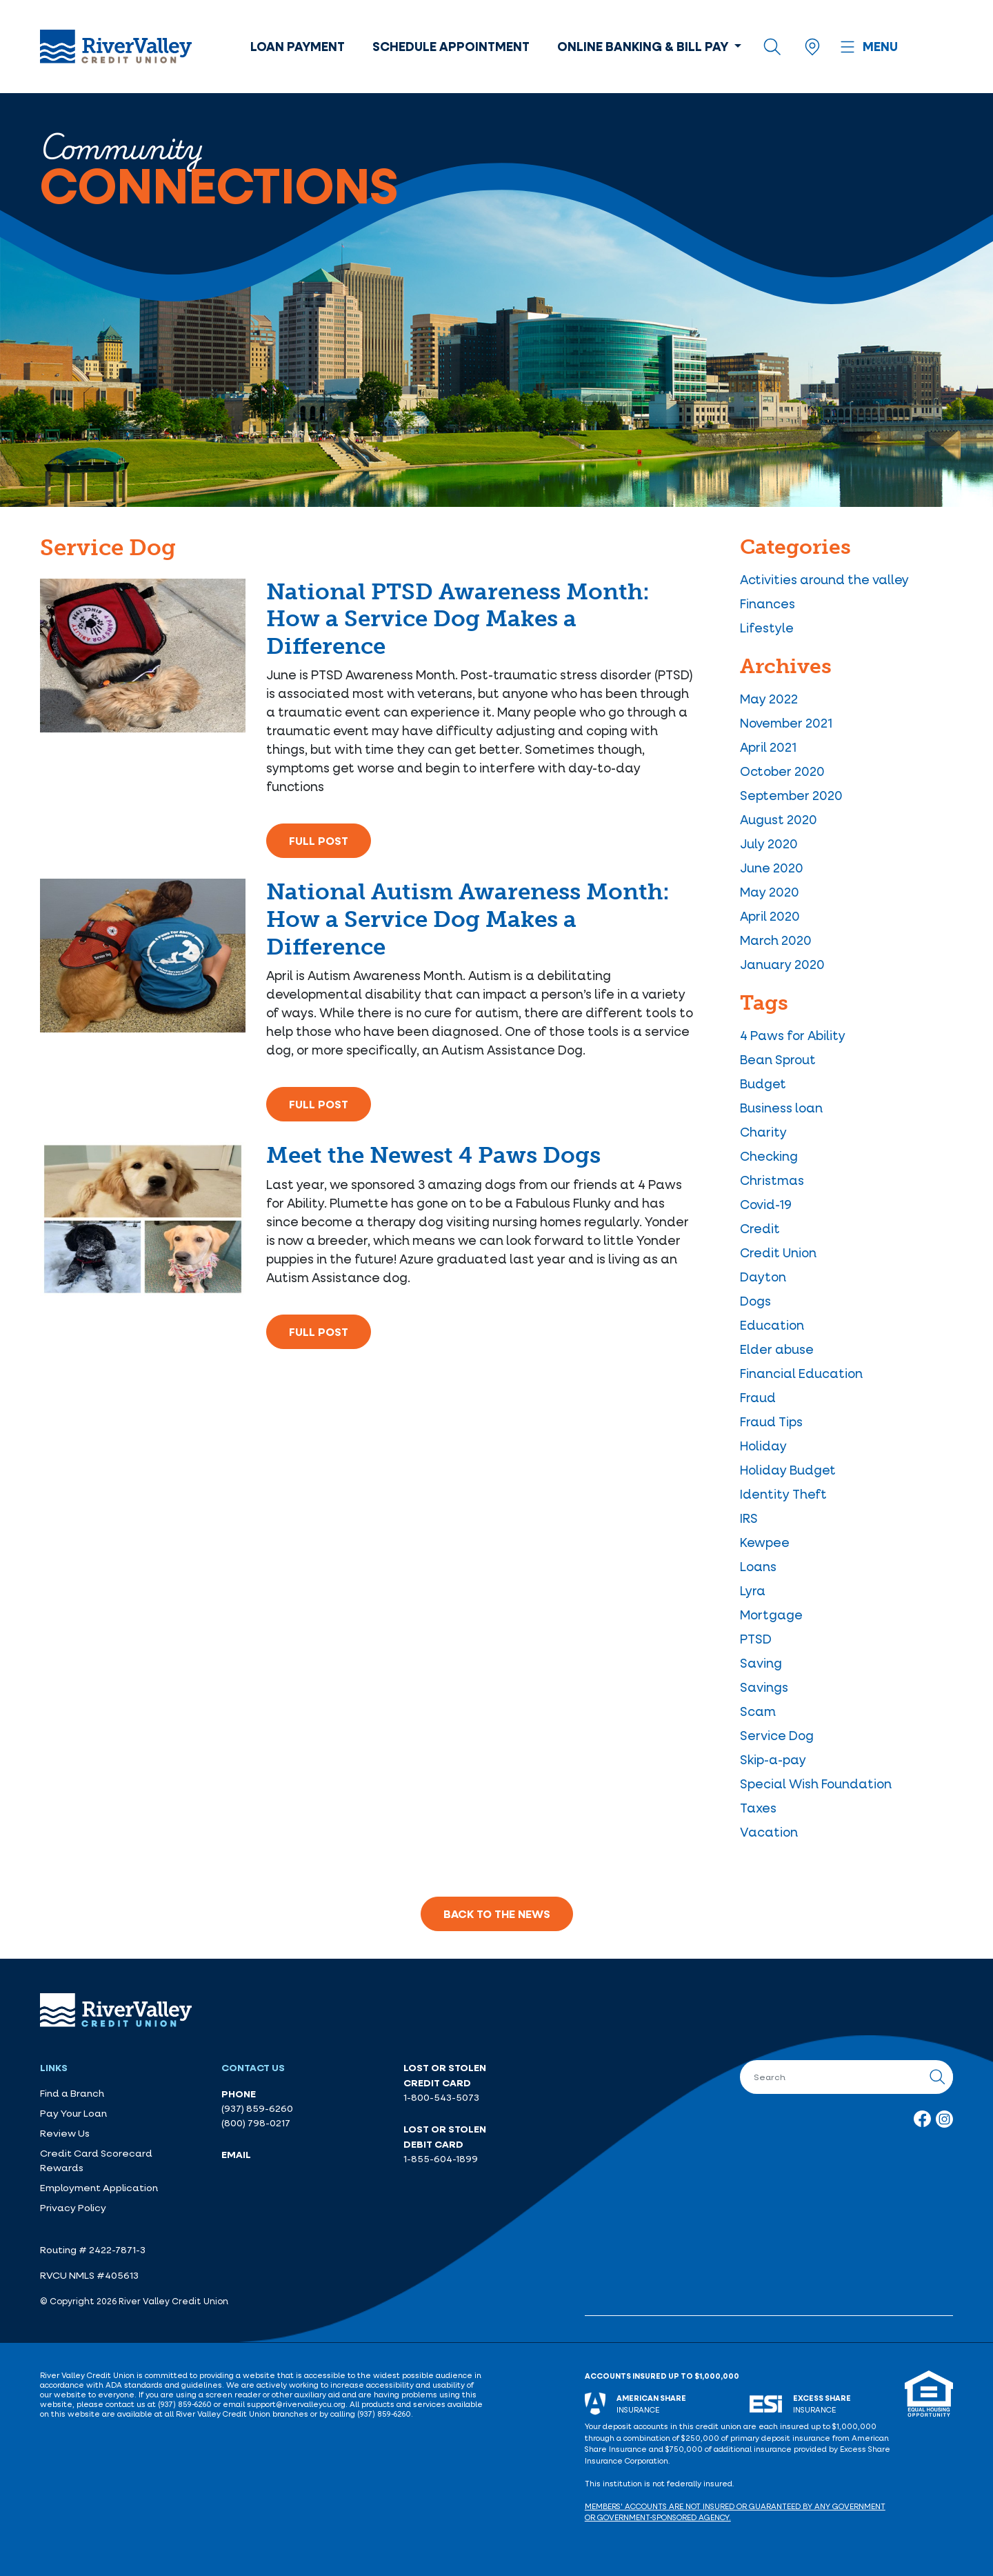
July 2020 (769, 843)
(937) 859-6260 (257, 2108)
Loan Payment (297, 46)
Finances (767, 603)
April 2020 (770, 916)
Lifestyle (767, 627)
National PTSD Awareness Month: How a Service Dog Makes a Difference (458, 619)
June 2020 (771, 867)
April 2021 (768, 747)
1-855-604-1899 (440, 2159)
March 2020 (776, 940)
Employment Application (99, 2187)
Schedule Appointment (451, 46)
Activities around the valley (824, 579)
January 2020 (782, 964)
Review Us (65, 2133)
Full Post (318, 840)
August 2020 (778, 819)
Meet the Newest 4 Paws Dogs (433, 1155)
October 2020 (782, 771)
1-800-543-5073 (441, 2097)
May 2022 (769, 698)
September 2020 (791, 795)
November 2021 (786, 723)
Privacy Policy (73, 2207)
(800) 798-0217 (255, 2123)
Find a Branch (72, 2093)
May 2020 (769, 891)
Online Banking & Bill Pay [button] (644, 46)
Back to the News (496, 1913)
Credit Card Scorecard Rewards (96, 2160)
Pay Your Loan (73, 2113)
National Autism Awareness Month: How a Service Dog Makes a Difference (468, 919)
